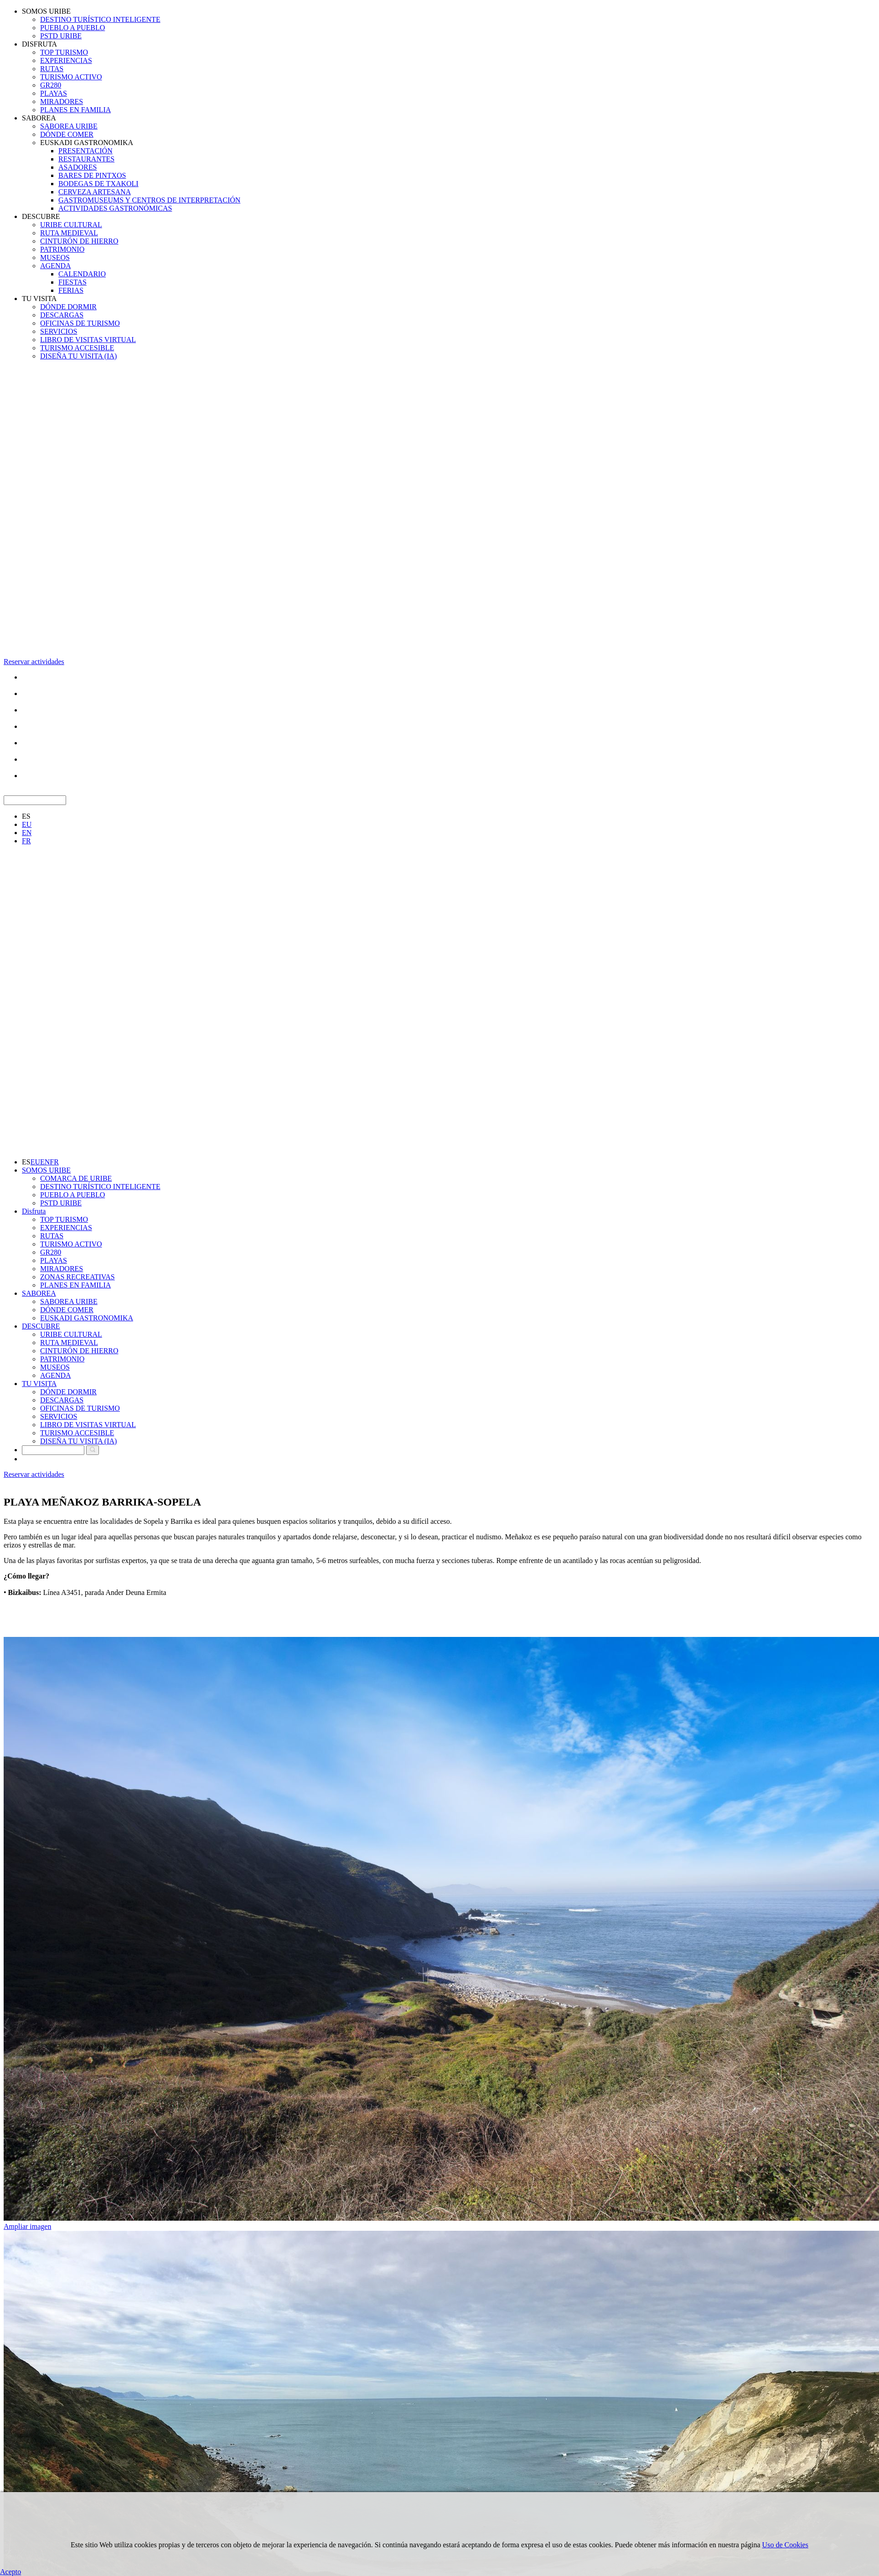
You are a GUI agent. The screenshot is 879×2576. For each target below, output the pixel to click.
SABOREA (39, 118)
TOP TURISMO (64, 52)
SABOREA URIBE (69, 126)
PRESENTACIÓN (85, 151)
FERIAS (70, 290)
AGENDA (55, 266)
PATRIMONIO (62, 249)
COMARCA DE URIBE (76, 1178)
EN (26, 832)
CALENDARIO (82, 274)
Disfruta (34, 1211)
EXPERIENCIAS (66, 60)
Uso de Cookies (785, 2545)
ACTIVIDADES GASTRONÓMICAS (115, 208)
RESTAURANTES (86, 159)
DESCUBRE (41, 216)
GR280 (50, 85)
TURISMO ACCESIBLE (77, 348)
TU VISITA (39, 298)
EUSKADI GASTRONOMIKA (86, 142)
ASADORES (77, 167)
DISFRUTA (39, 44)
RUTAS (51, 69)
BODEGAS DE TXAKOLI (98, 183)
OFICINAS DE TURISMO (80, 323)
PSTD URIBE (61, 36)
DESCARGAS (61, 315)
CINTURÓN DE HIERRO (79, 241)
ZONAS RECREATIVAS (77, 1277)
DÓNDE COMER (66, 134)
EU (26, 824)
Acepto (10, 2572)
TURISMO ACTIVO (71, 77)
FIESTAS (72, 282)
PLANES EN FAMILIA (75, 110)
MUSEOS (55, 257)
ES (26, 816)
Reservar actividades (34, 661)
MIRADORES (61, 101)
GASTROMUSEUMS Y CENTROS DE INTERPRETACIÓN (149, 200)
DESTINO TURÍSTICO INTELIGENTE (100, 19)
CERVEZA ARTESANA (94, 192)
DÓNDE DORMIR (68, 307)
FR (26, 841)
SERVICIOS (58, 331)
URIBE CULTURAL (71, 225)
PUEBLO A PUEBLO (72, 27)
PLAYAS (53, 93)
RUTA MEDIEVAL (69, 233)
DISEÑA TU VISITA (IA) (78, 356)
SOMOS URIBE (46, 11)
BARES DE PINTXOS (92, 175)
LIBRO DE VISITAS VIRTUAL (88, 339)
